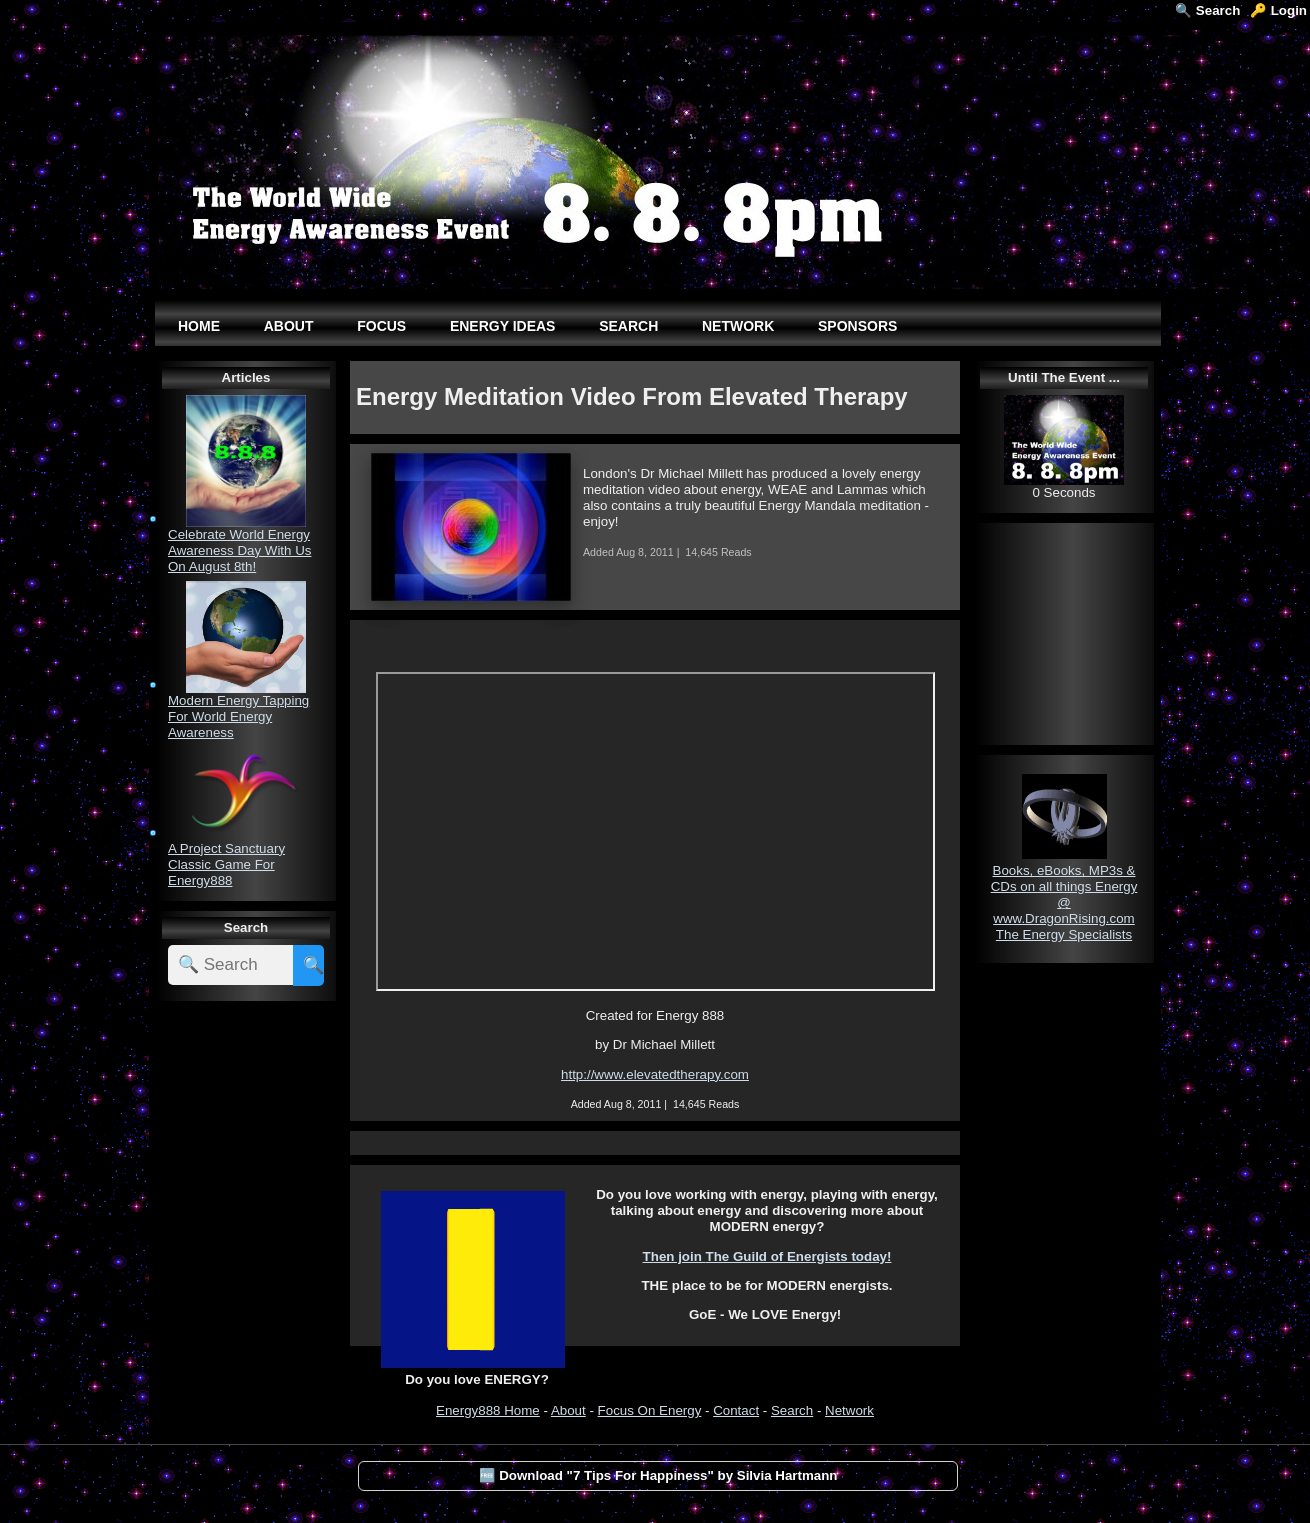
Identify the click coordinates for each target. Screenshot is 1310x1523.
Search (792, 1410)
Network (849, 1410)
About (568, 1410)
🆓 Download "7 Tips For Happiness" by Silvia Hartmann (658, 1475)
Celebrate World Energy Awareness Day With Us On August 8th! (239, 550)
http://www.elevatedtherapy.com (655, 1074)
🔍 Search (1207, 10)
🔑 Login (1278, 10)
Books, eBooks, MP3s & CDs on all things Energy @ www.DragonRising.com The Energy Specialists (1064, 902)
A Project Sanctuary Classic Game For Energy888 (226, 864)
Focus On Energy (650, 1410)
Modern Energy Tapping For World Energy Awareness (238, 716)
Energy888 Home (488, 1410)
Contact (736, 1410)
